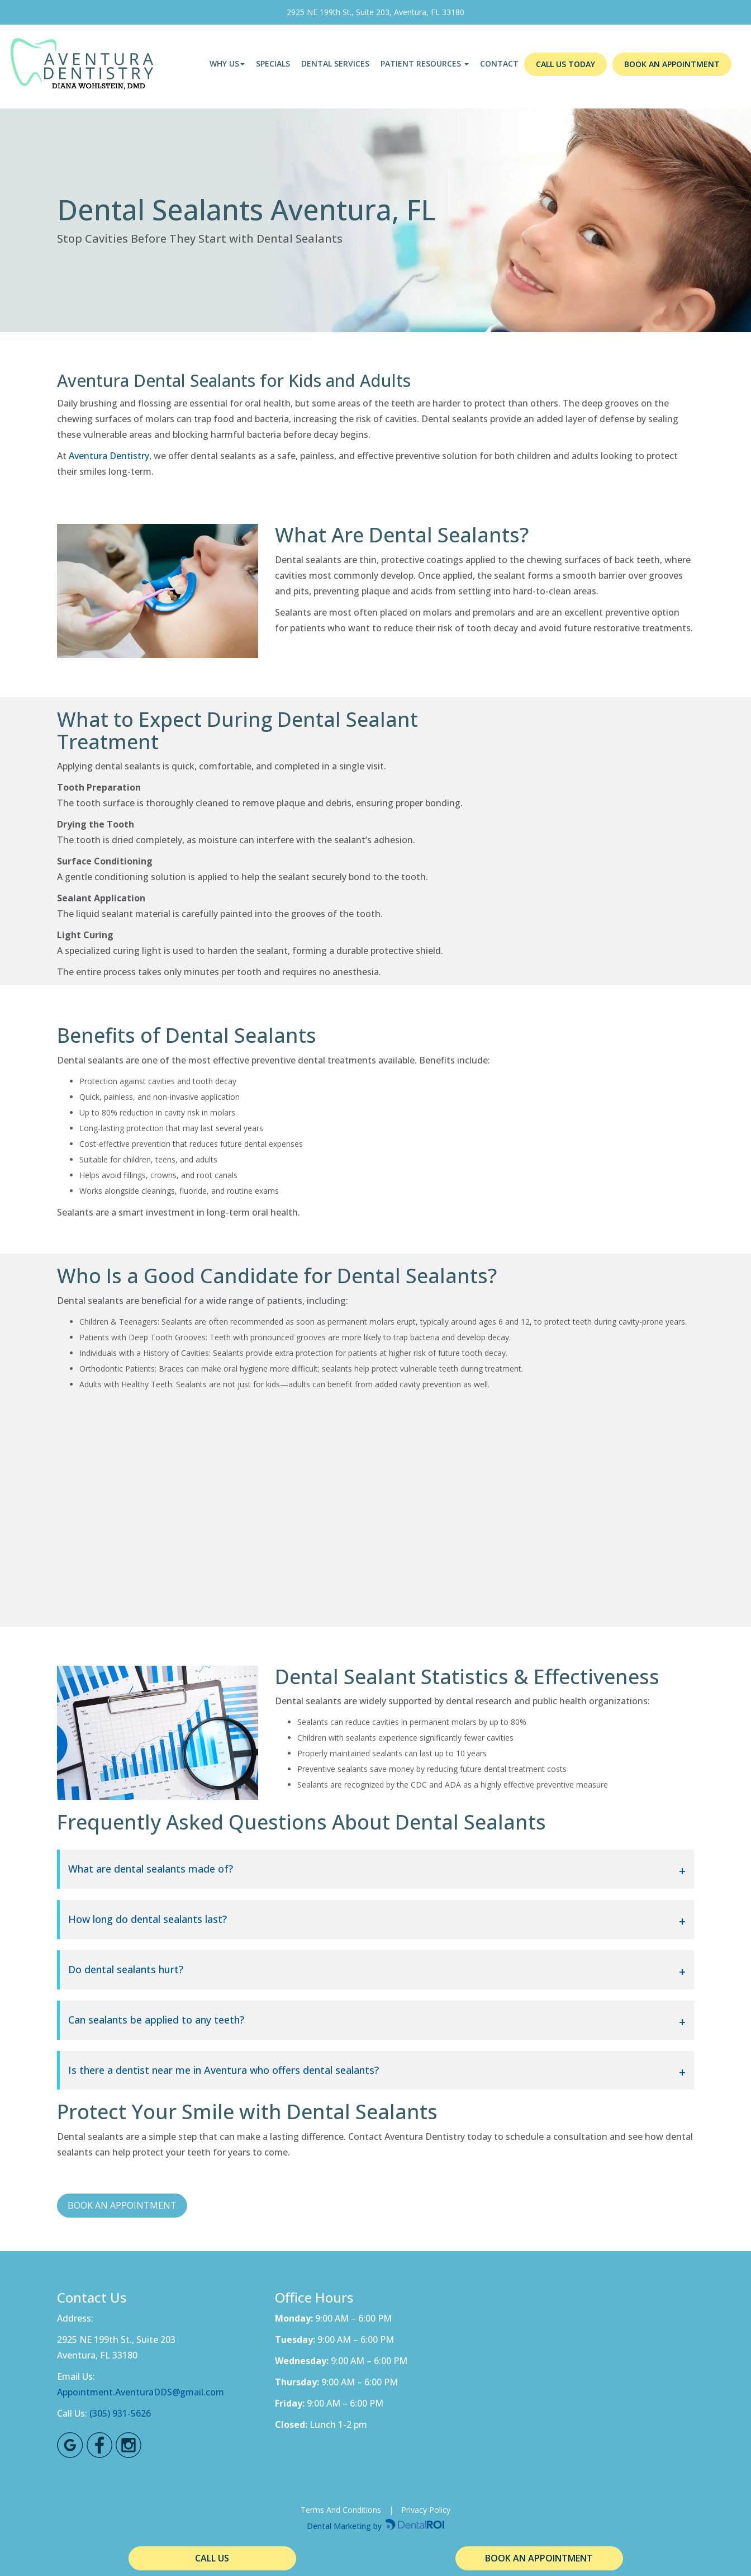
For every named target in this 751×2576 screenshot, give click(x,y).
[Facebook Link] (99, 2445)
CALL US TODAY (565, 64)
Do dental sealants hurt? (125, 1969)
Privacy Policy (425, 2509)
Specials (273, 63)
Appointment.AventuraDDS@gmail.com (140, 2392)
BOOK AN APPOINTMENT (672, 64)
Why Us (227, 63)
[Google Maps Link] (70, 2445)
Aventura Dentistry (109, 456)
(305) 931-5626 (120, 2413)
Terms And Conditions (341, 2509)
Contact (499, 63)
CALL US (212, 2558)
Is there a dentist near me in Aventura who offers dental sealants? (223, 2070)
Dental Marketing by (345, 2526)
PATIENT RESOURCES (425, 63)
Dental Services (335, 63)
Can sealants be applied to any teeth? (156, 2020)
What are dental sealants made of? (150, 1869)
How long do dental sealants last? (147, 1919)
